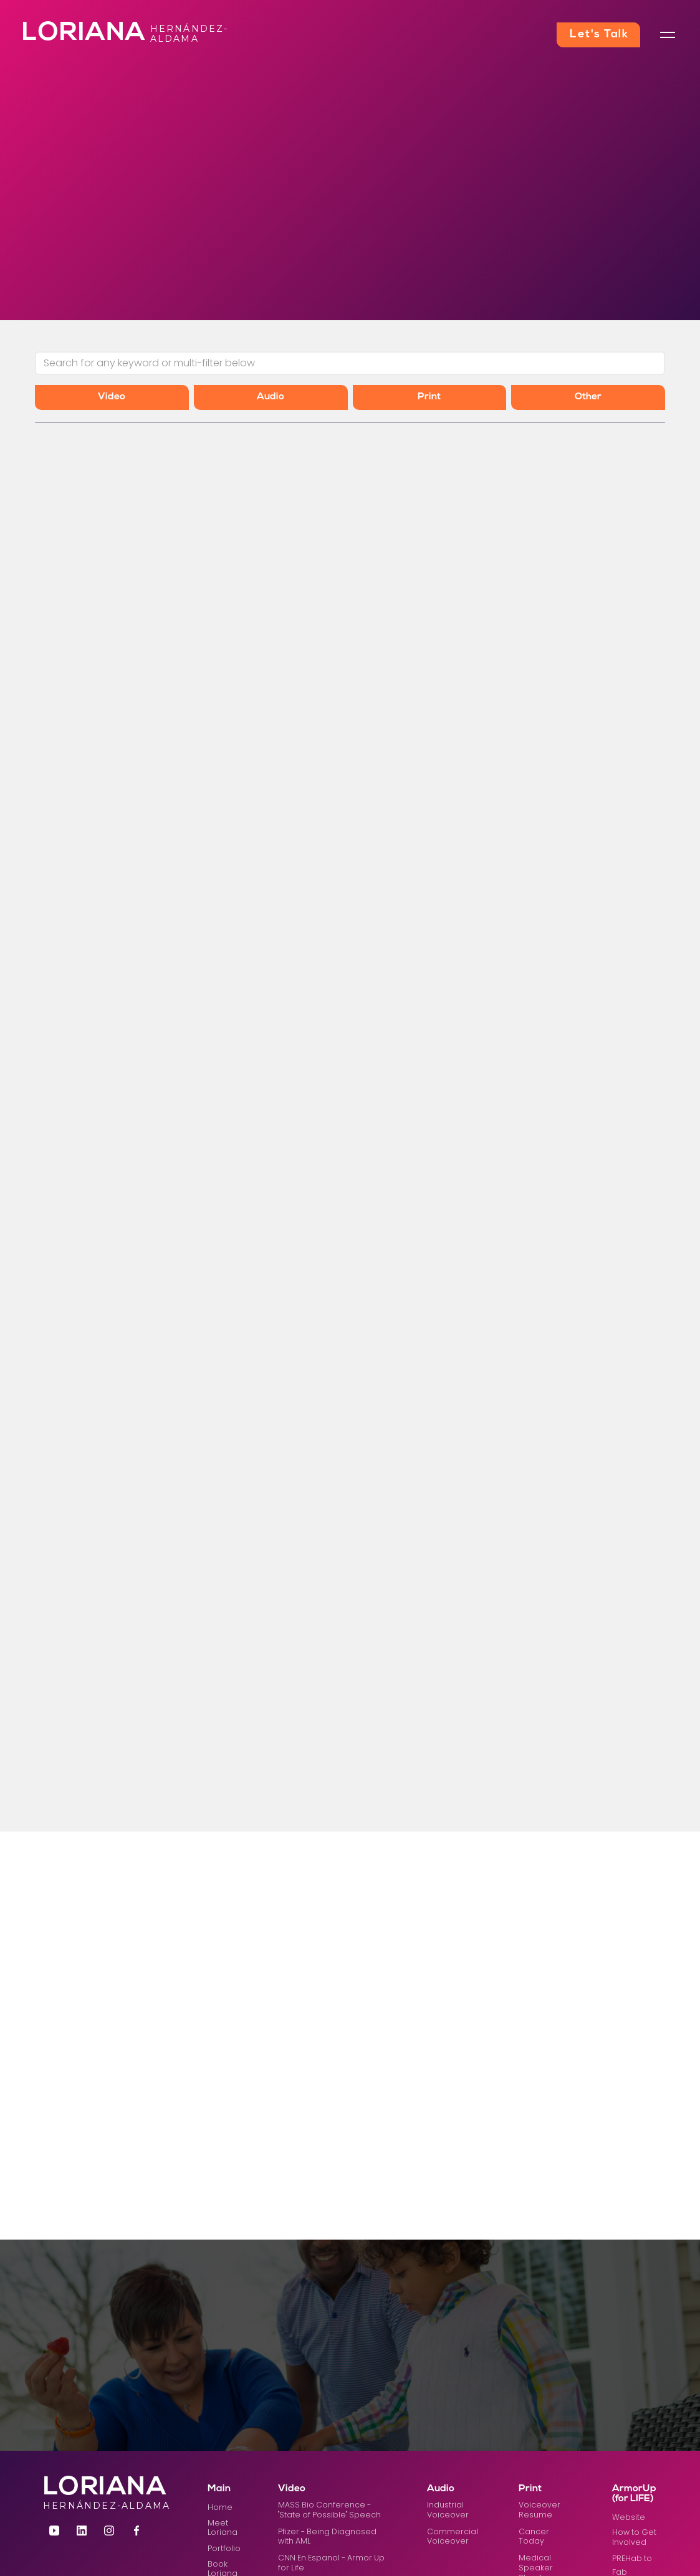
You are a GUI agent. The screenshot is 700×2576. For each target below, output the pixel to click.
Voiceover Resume (539, 2509)
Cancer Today (534, 2536)
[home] (57, 35)
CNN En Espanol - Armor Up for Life (331, 2562)
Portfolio (224, 2548)
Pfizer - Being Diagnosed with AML (327, 2536)
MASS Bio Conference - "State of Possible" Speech (329, 2509)
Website (628, 2517)
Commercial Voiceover (452, 2536)
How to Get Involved (634, 2537)
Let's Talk (599, 34)
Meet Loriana (222, 2527)
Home (220, 2507)
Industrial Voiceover (448, 2509)
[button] (667, 34)
